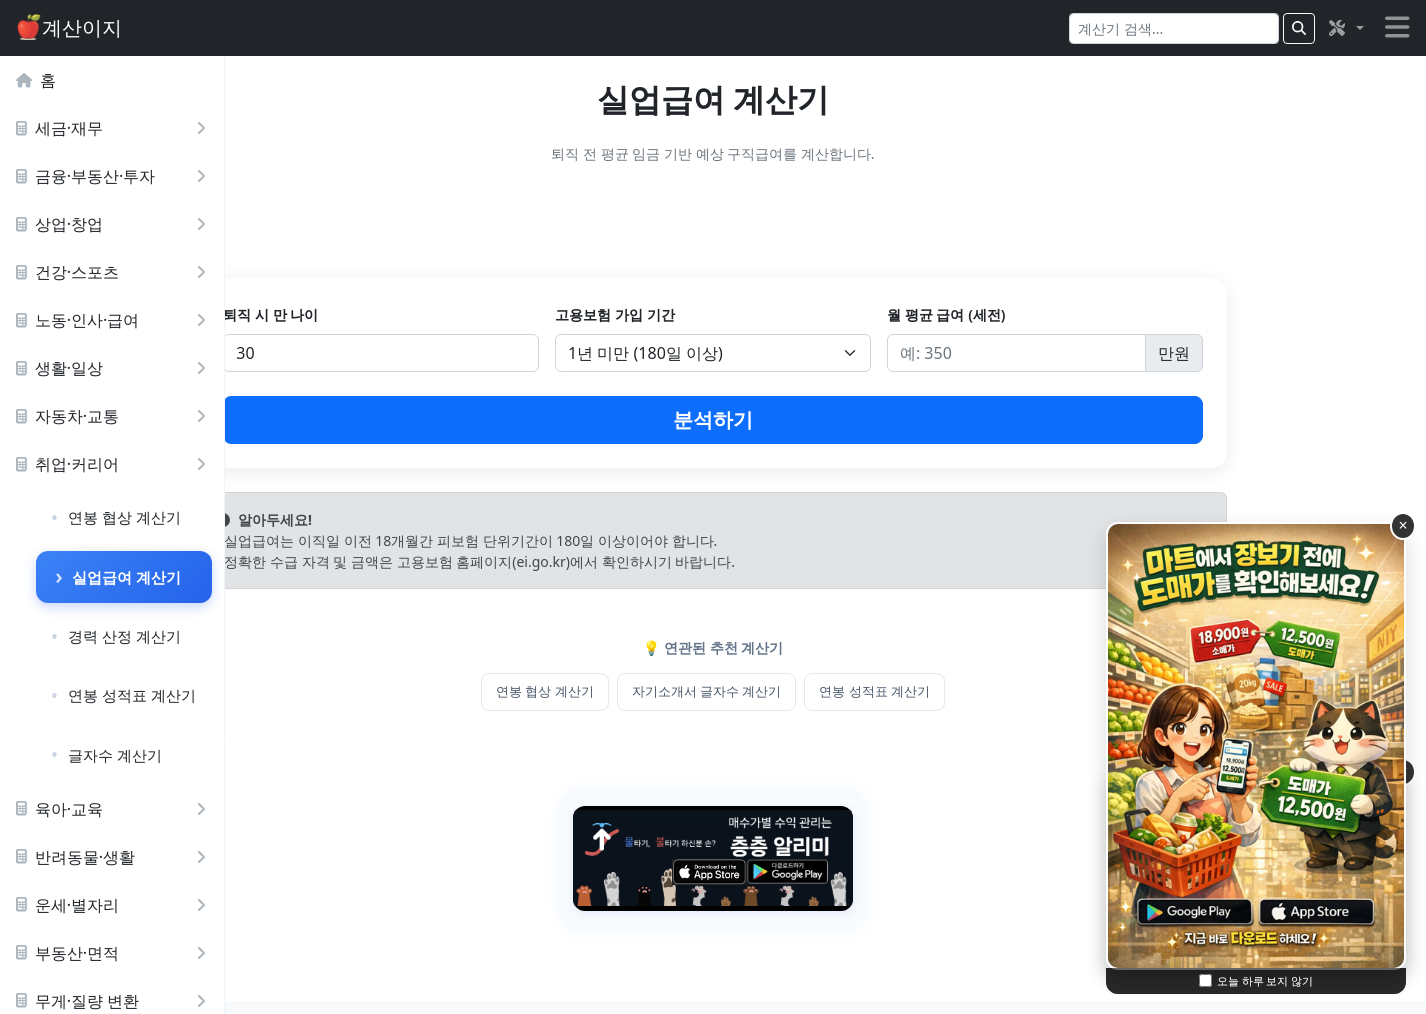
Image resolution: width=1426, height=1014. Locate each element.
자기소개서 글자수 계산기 (819, 691)
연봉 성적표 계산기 (132, 695)
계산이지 (69, 27)
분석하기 (826, 419)
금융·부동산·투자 (115, 176)
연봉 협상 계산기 (124, 517)
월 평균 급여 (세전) (1030, 314)
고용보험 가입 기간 (755, 314)
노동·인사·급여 (115, 320)
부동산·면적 (115, 953)
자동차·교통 (115, 416)
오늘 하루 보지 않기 (1265, 980)
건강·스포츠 (115, 272)
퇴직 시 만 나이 (467, 314)
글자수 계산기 (115, 755)
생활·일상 (115, 368)
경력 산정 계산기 (124, 636)
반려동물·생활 (115, 857)
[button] (1345, 28)
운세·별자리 (115, 905)
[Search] (1174, 28)
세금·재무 (115, 128)
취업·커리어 (115, 464)
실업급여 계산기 (126, 577)
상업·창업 (115, 224)
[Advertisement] (825, 225)
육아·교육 (115, 809)
